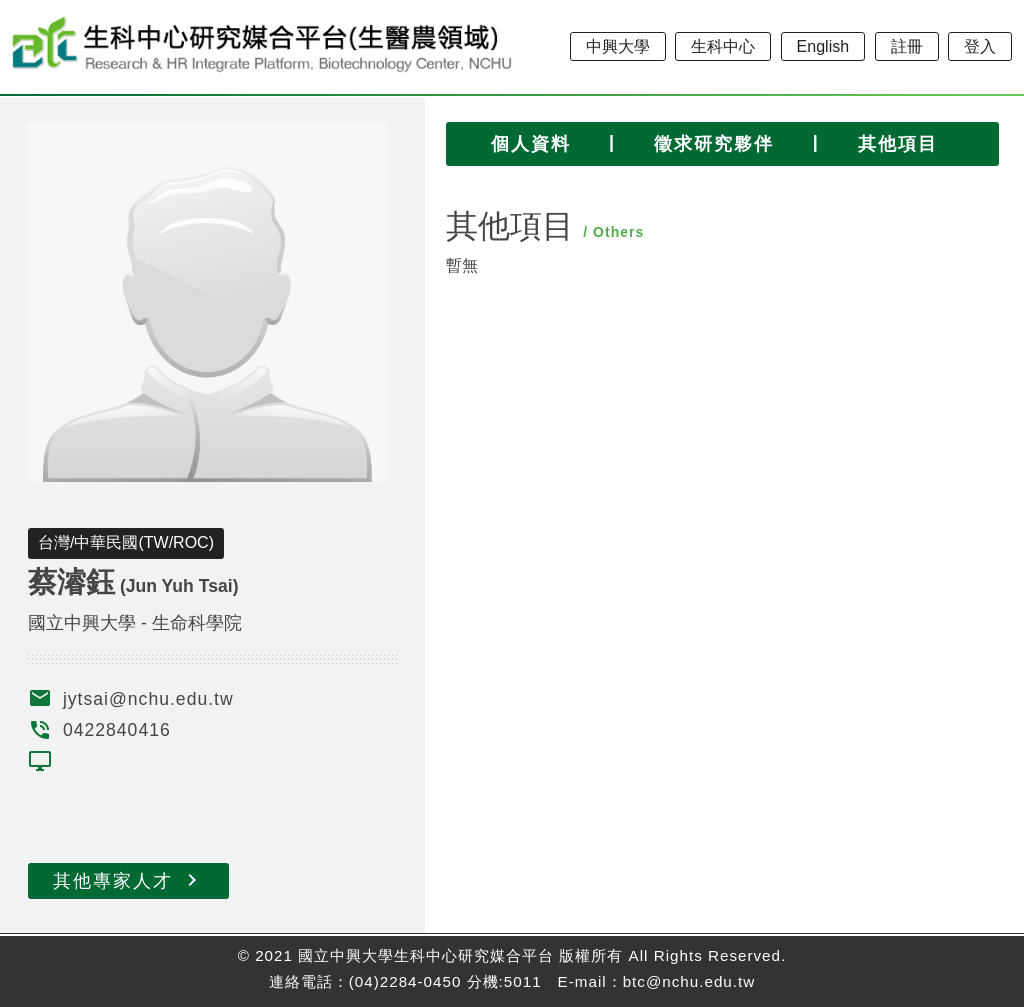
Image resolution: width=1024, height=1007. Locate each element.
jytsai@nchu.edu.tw (148, 699)
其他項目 (898, 144)
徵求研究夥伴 (714, 144)
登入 (980, 46)
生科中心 (723, 46)
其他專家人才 (128, 880)
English (823, 46)
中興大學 (618, 46)
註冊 (907, 46)
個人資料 (531, 144)
